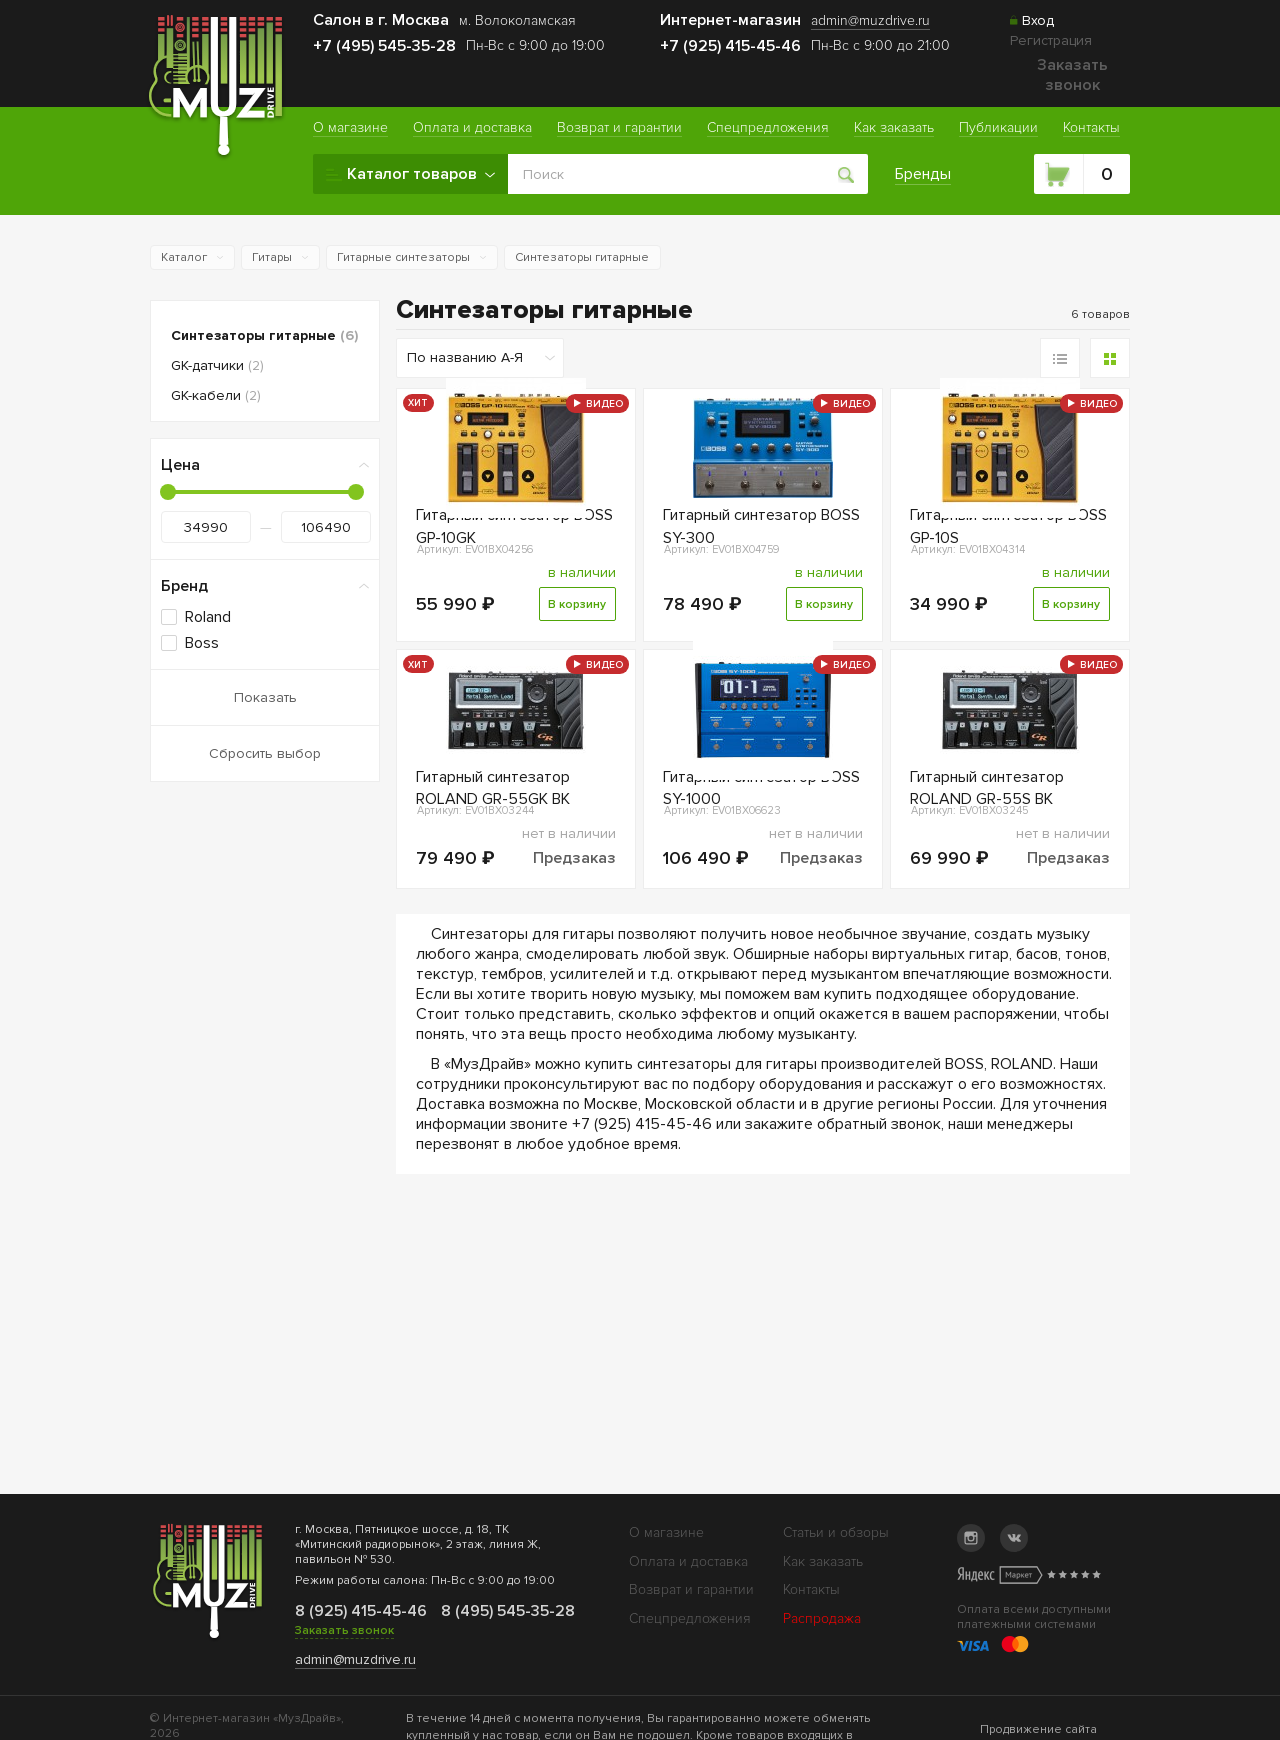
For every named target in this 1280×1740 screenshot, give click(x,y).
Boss (202, 643)
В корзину (574, 657)
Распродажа (822, 1618)
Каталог (184, 257)
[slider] (168, 492)
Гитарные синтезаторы (403, 257)
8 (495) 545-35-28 (506, 1611)
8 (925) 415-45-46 (360, 1611)
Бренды (926, 174)
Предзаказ (574, 964)
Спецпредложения (690, 1618)
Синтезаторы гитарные (582, 257)
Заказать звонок (1072, 75)
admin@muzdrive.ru (355, 1659)
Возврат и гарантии (691, 1589)
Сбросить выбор (265, 753)
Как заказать (823, 1561)
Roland (208, 617)
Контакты (811, 1589)
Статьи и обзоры (836, 1532)
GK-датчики (217, 365)
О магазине (666, 1532)
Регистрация (1051, 40)
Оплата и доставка (688, 1561)
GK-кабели (216, 395)
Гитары (272, 257)
